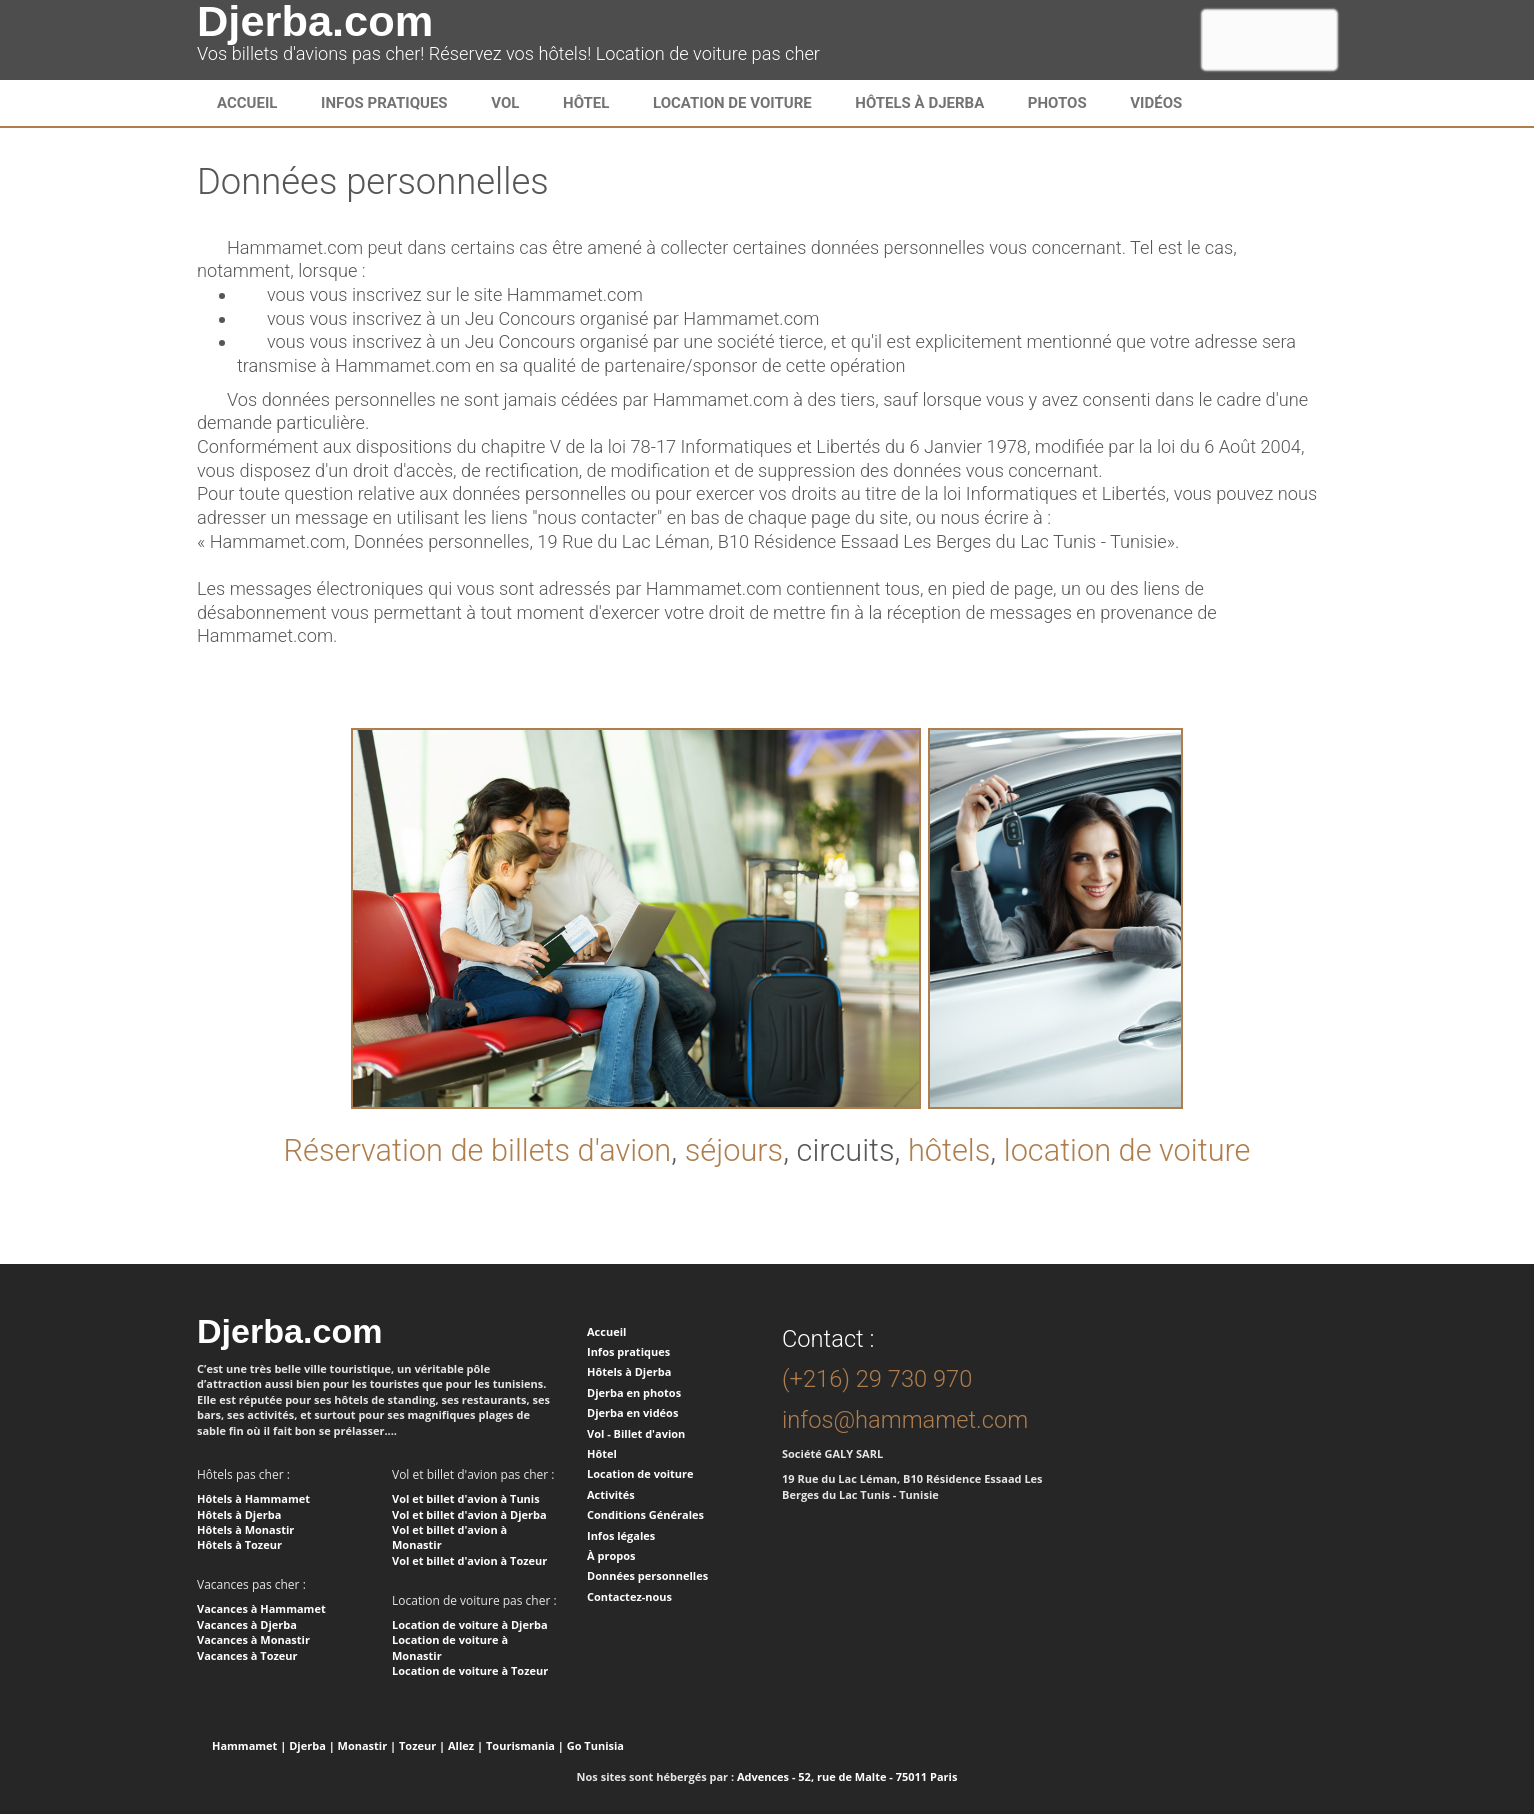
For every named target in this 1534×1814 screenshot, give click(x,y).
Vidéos (1156, 103)
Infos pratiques (628, 1351)
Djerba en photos (634, 1392)
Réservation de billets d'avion (477, 1150)
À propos (611, 1555)
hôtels (949, 1150)
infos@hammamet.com (905, 1420)
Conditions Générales (645, 1514)
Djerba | (312, 1745)
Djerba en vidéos (632, 1412)
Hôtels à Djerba (919, 103)
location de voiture (1127, 1150)
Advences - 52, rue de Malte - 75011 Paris (847, 1776)
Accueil (247, 103)
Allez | (465, 1745)
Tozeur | (422, 1745)
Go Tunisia (595, 1745)
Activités (611, 1494)
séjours (734, 1150)
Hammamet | (249, 1745)
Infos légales (621, 1535)
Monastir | (367, 1745)
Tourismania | (525, 1745)
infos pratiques (384, 103)
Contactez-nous (629, 1596)
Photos (1057, 103)
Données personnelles (647, 1575)
